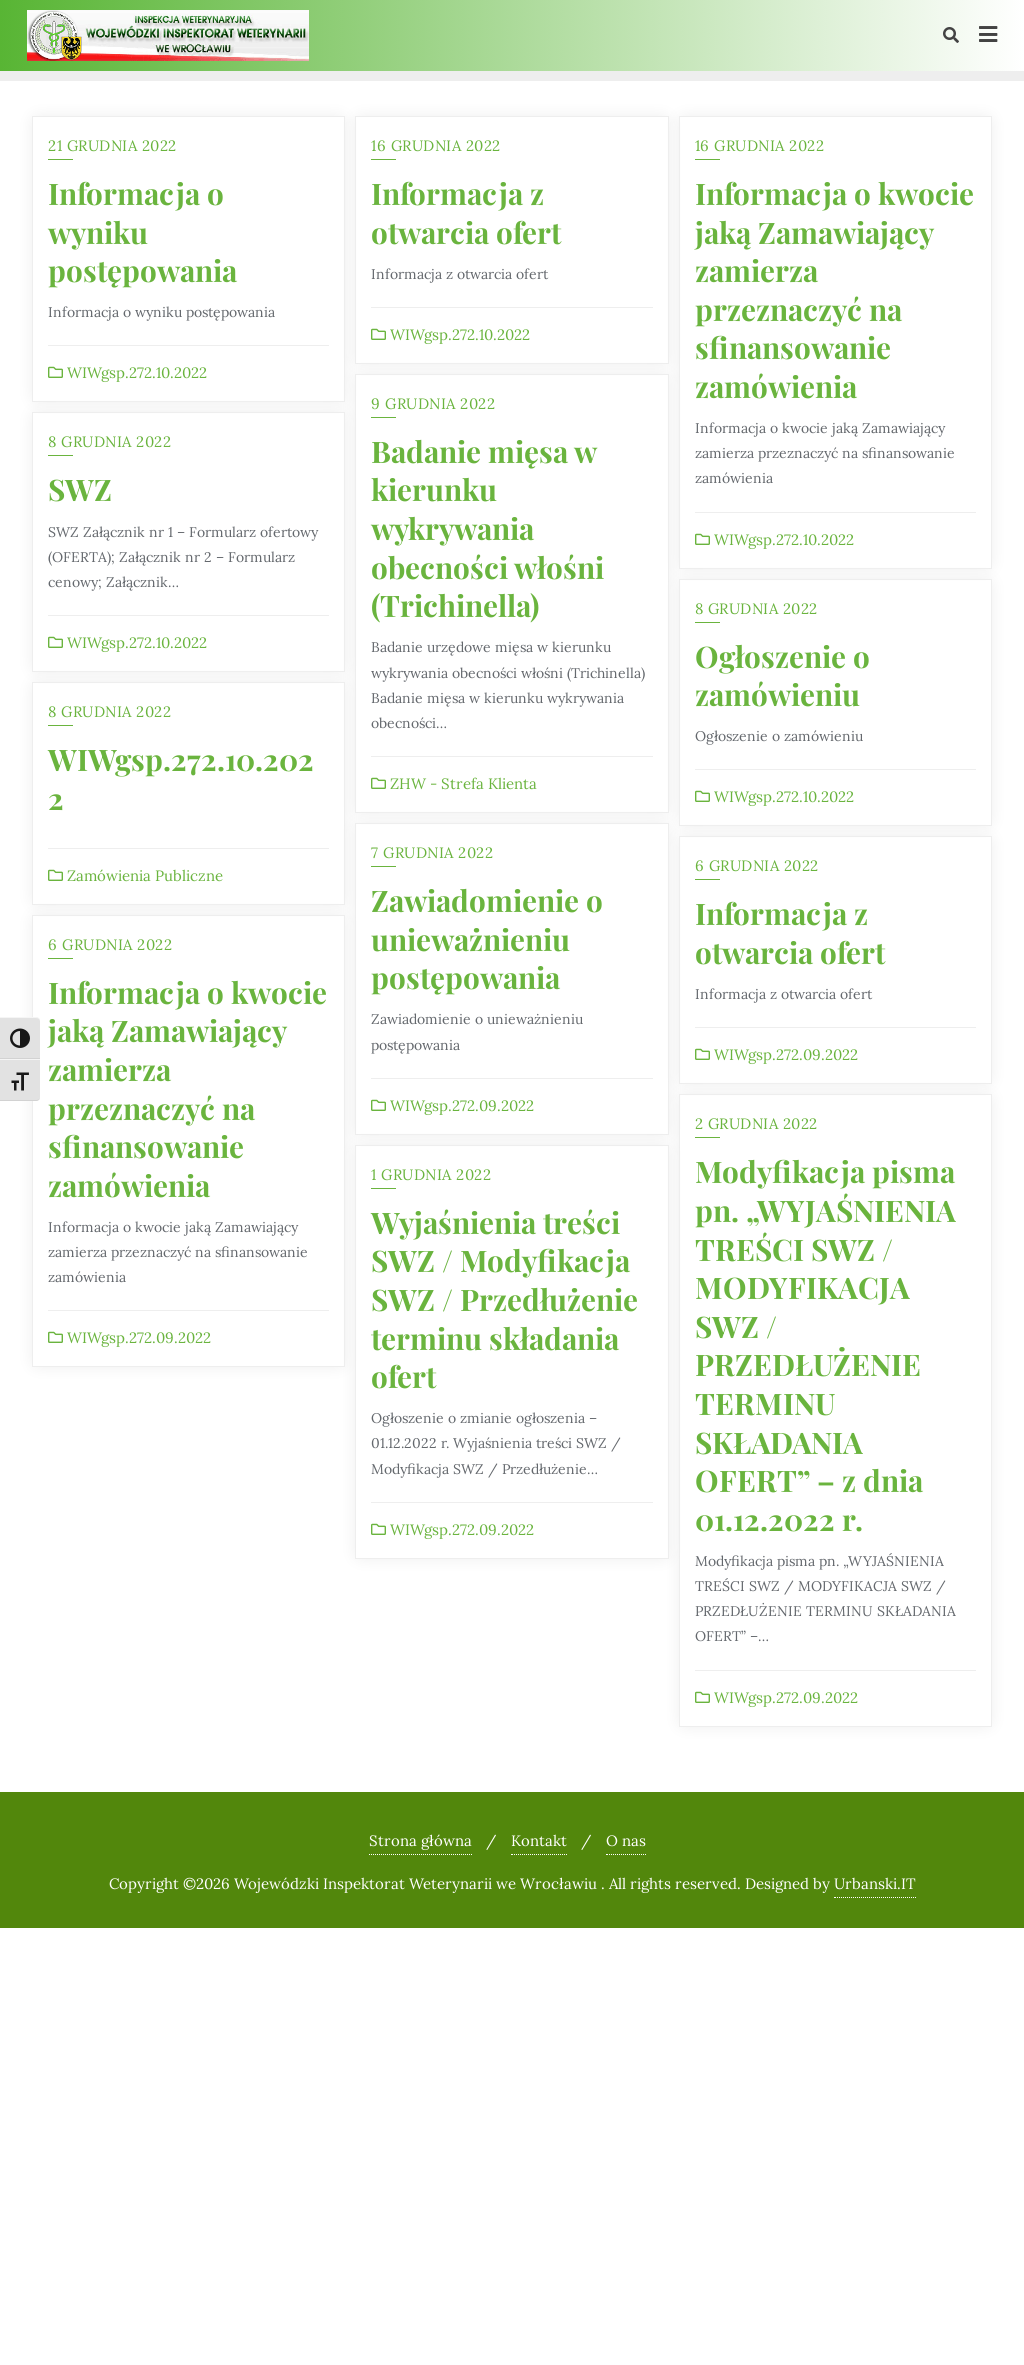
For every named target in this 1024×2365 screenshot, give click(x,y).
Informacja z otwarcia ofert (466, 212)
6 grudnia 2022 (757, 865)
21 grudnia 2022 (112, 145)
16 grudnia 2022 (436, 145)
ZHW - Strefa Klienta (454, 783)
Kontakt (539, 1840)
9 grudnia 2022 (433, 403)
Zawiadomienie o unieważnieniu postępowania (487, 938)
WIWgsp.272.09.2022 (452, 1105)
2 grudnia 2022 (756, 1123)
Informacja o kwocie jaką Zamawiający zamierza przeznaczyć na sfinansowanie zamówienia (834, 289)
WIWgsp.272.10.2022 (127, 372)
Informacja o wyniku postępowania (142, 231)
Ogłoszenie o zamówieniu (782, 675)
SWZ (80, 488)
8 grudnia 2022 (109, 441)
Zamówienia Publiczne (135, 875)
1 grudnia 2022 (431, 1174)
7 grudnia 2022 (432, 852)
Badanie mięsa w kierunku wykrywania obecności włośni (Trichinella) (487, 527)
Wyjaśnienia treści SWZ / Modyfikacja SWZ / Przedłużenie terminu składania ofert (504, 1298)
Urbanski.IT (875, 1883)
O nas (626, 1840)
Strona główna (420, 1840)
